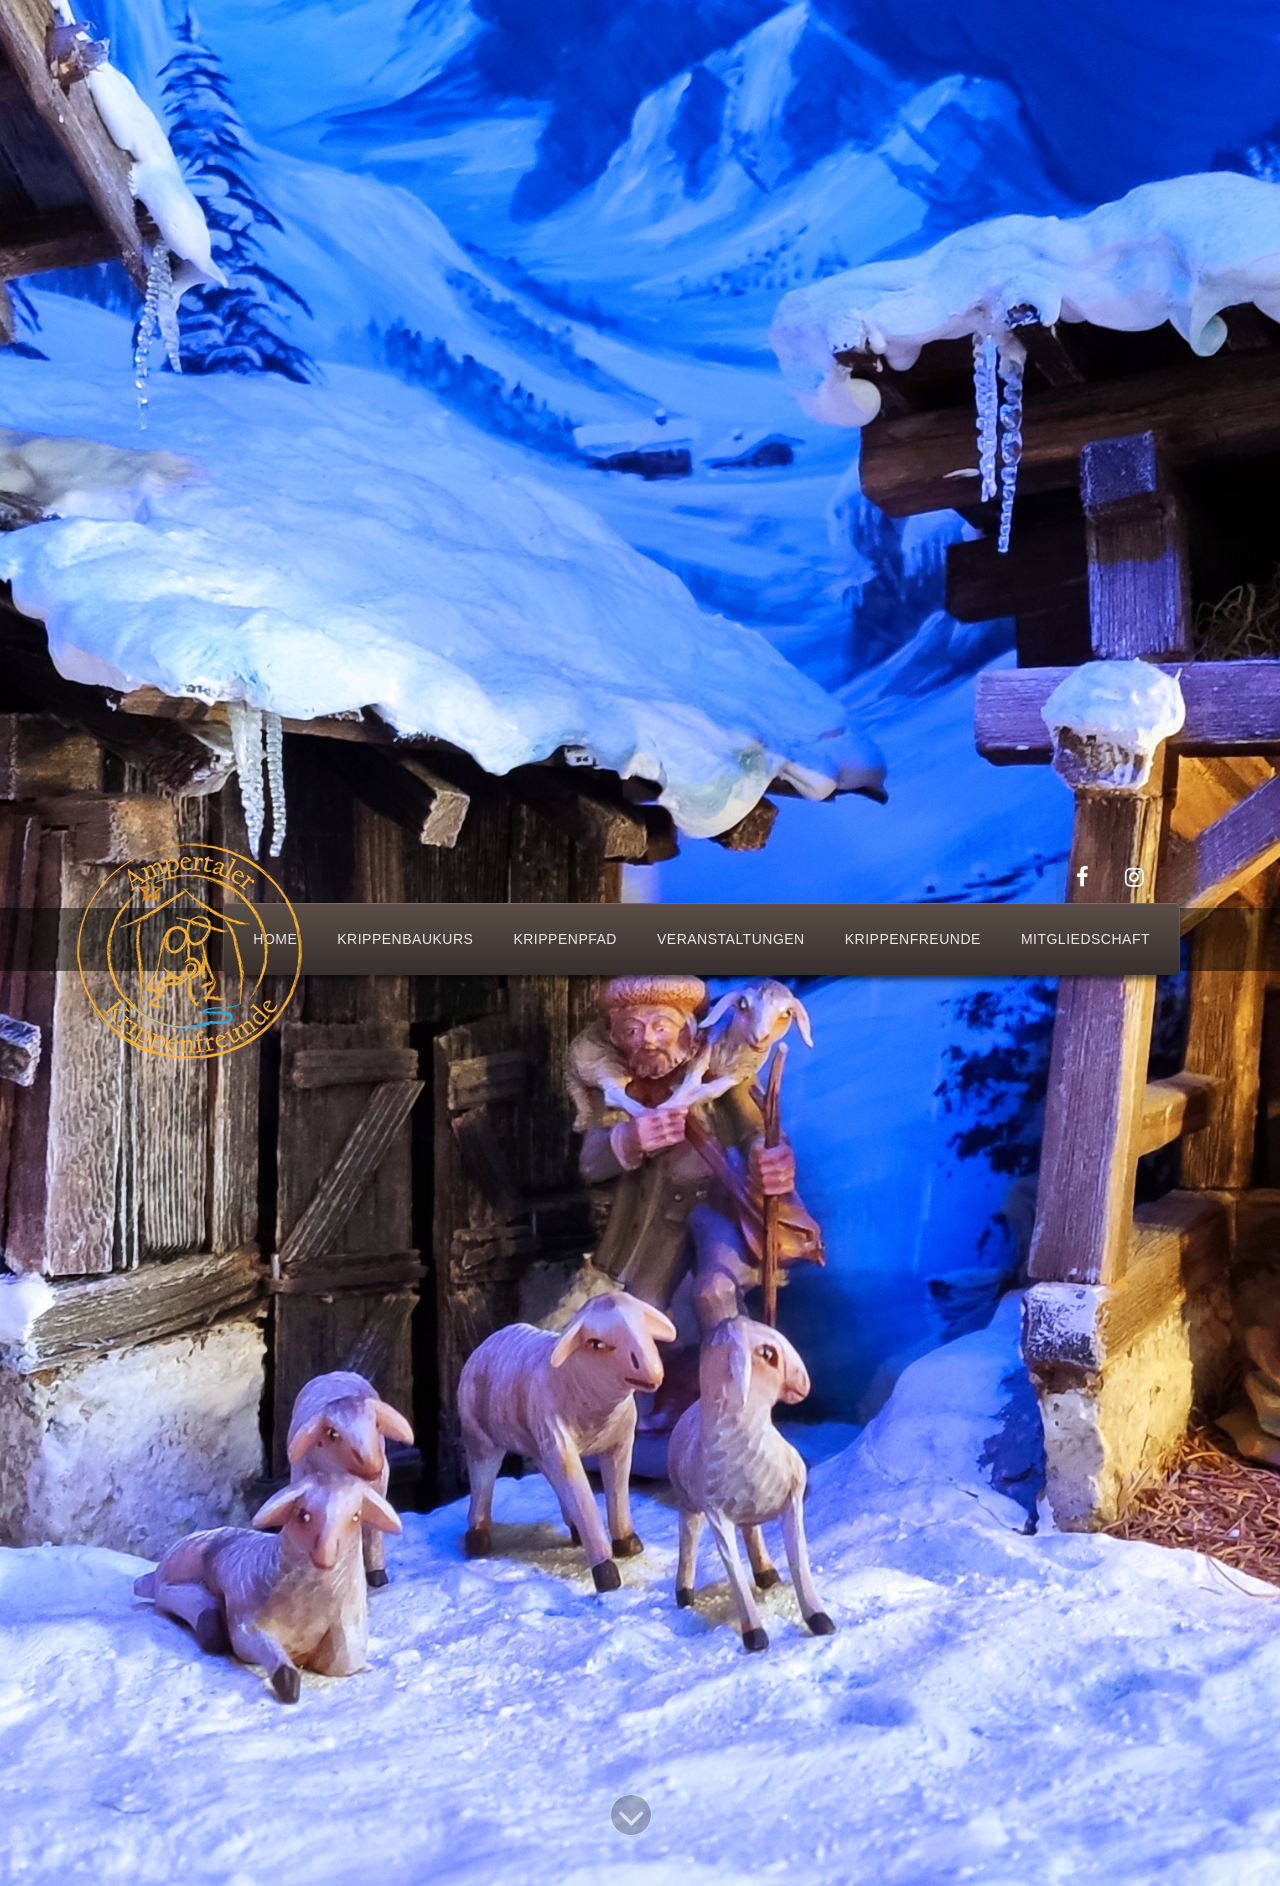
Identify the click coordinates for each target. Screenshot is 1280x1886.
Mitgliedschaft (1085, 939)
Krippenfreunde (913, 939)
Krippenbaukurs (405, 939)
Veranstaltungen (731, 939)
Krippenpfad (565, 939)
